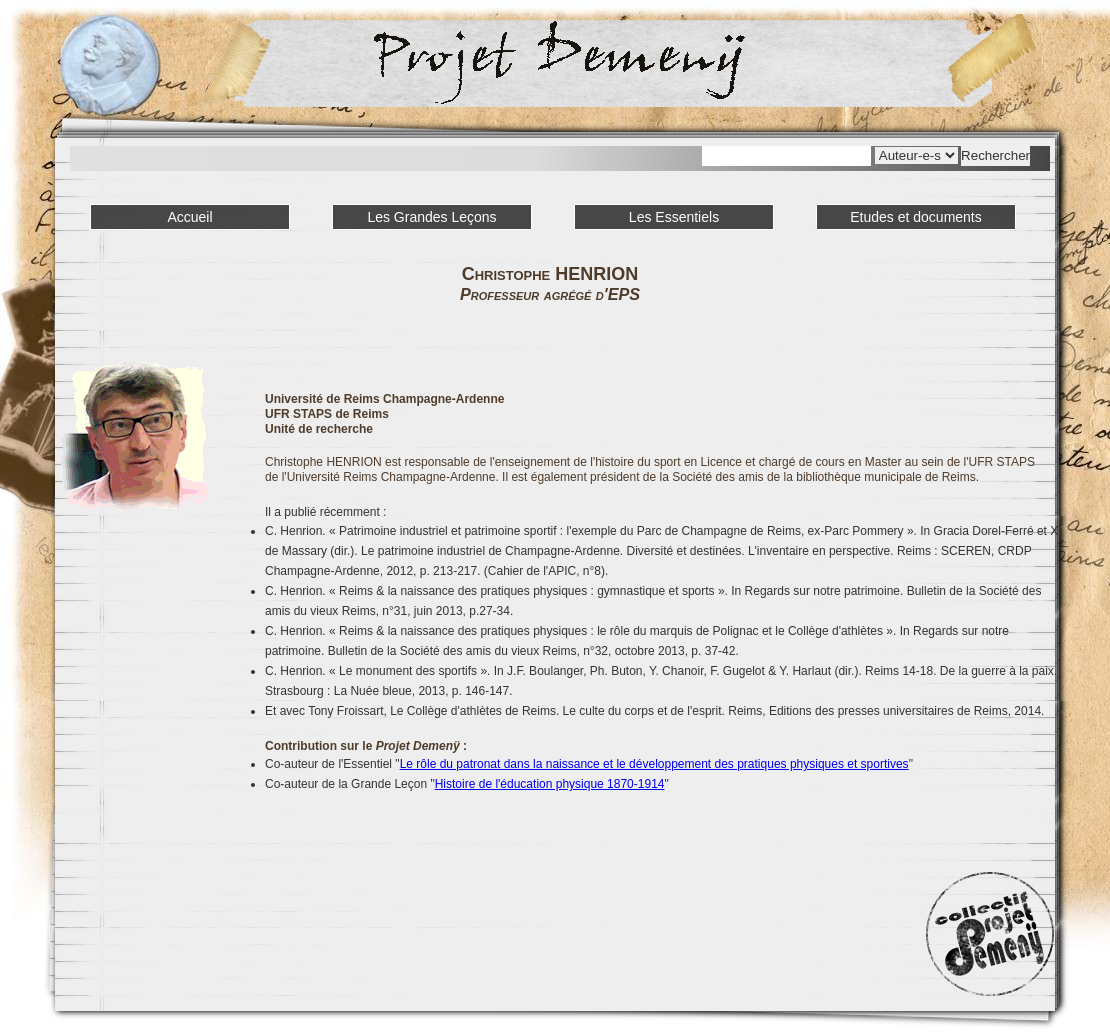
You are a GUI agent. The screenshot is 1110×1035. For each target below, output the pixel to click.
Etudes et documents (916, 217)
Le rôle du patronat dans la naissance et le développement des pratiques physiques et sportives (654, 764)
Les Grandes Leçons (431, 217)
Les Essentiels (674, 217)
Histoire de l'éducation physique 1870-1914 (550, 784)
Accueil (189, 217)
